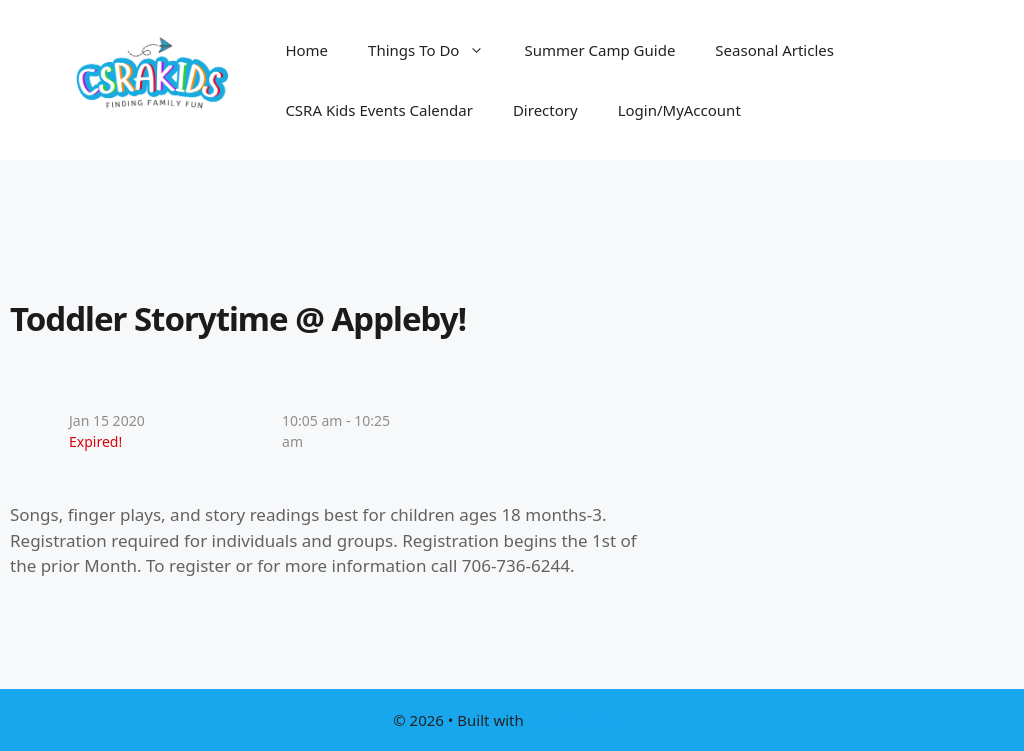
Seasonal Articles (774, 50)
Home (306, 50)
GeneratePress (579, 720)
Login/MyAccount (679, 110)
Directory (545, 110)
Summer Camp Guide (599, 50)
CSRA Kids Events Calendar (379, 110)
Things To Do (436, 50)
